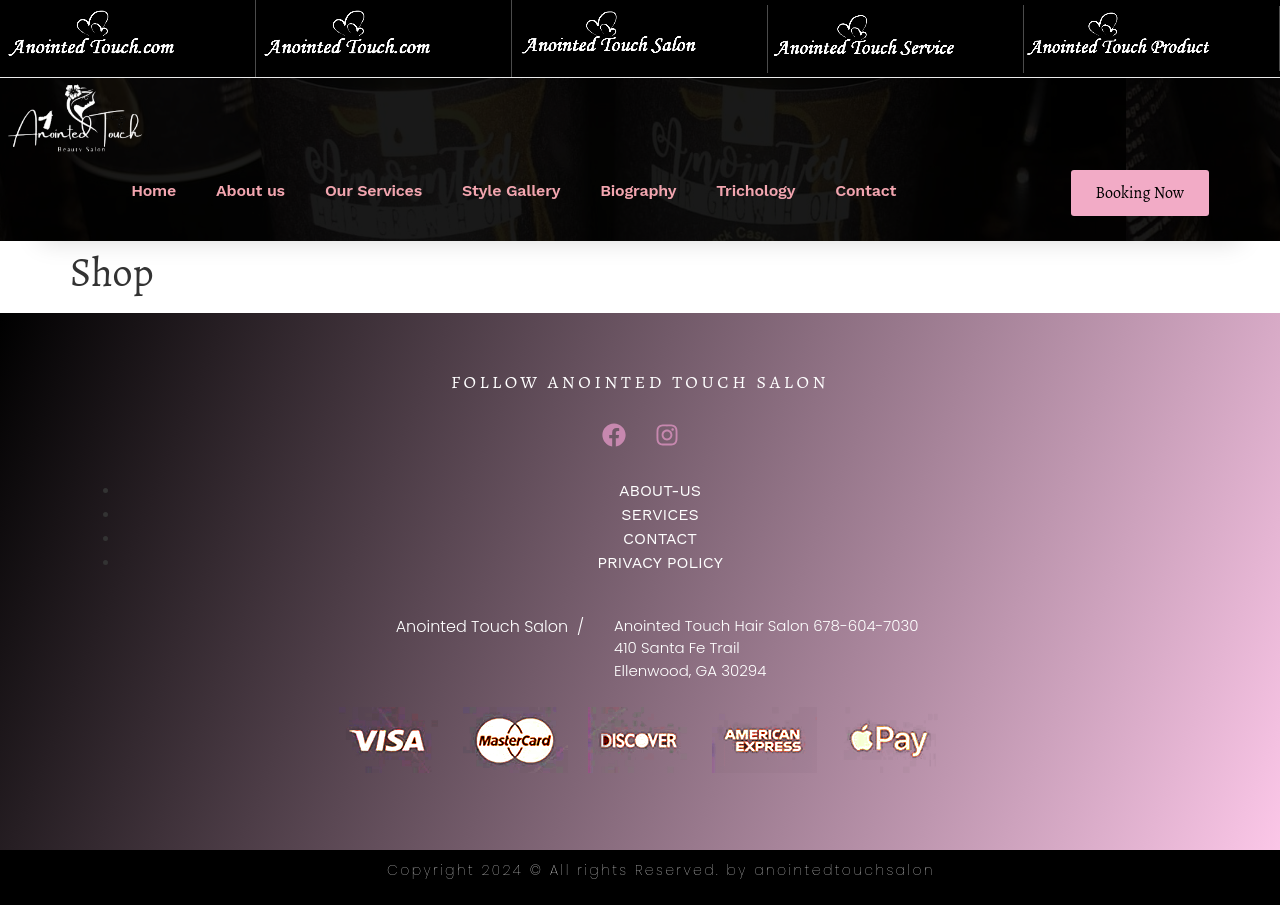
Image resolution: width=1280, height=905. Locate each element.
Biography (638, 190)
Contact (865, 190)
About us (250, 190)
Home (153, 190)
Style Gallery (511, 190)
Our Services (373, 190)
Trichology (755, 190)
